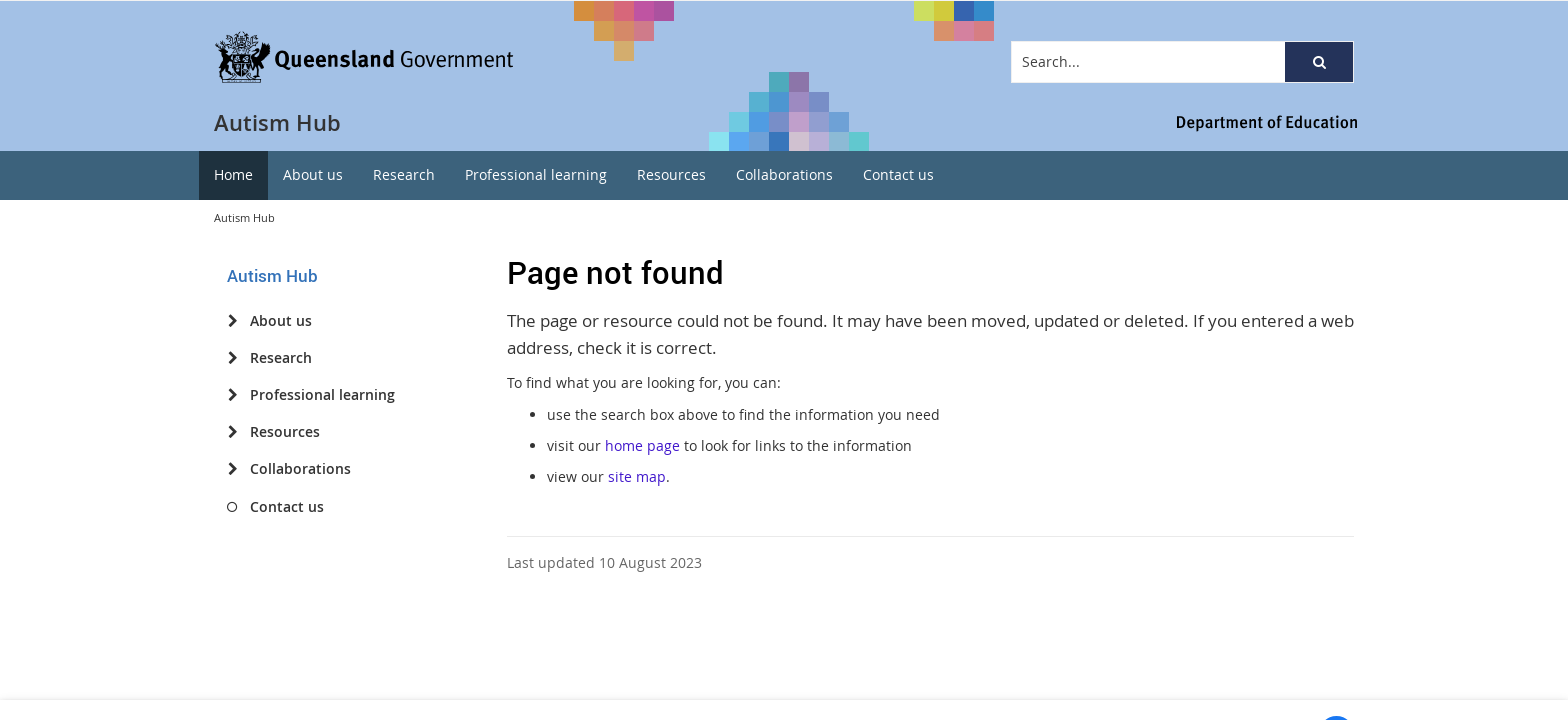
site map (637, 476)
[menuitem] (233, 175)
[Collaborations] (232, 469)
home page (642, 445)
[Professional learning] (232, 395)
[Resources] (232, 432)
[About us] (232, 321)
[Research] (232, 358)
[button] (1319, 62)
